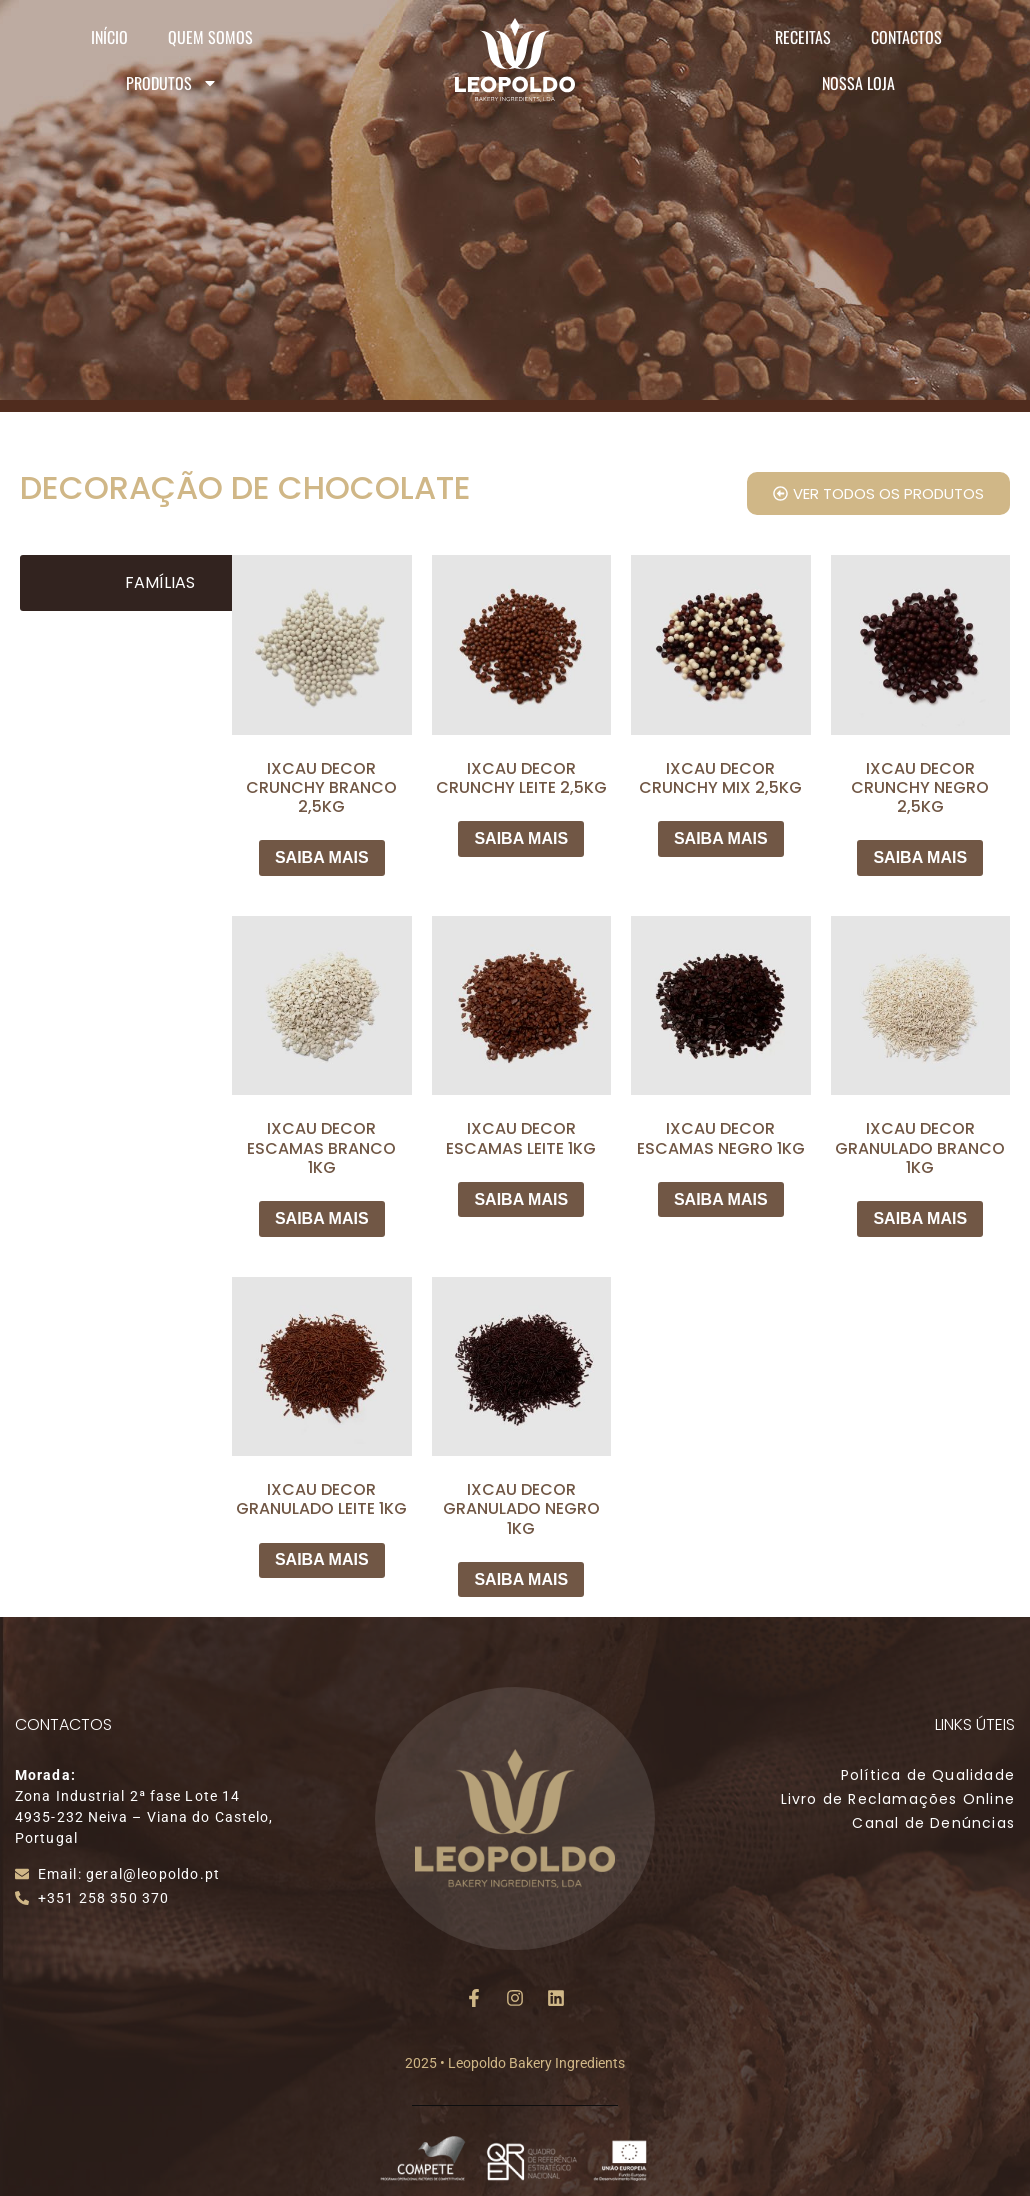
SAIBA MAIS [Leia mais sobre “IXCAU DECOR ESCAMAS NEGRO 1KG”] (721, 1199)
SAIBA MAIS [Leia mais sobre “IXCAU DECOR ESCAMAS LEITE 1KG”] (521, 1199)
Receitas (803, 37)
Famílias (160, 582)
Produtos (172, 83)
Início (109, 37)
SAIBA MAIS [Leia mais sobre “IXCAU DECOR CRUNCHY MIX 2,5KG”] (721, 838)
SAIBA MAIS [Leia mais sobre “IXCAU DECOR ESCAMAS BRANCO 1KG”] (322, 1218)
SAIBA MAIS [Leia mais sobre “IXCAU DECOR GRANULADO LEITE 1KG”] (322, 1559)
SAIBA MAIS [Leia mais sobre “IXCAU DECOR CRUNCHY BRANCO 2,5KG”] (322, 857)
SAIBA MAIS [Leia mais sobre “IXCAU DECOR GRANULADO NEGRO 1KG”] (521, 1579)
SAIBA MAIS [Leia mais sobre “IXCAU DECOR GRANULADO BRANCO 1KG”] (920, 1218)
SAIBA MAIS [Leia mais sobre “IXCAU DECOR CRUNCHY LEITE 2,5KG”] (521, 838)
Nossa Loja (858, 83)
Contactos (906, 37)
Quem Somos (210, 37)
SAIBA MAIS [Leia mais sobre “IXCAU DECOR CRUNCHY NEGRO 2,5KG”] (920, 857)
